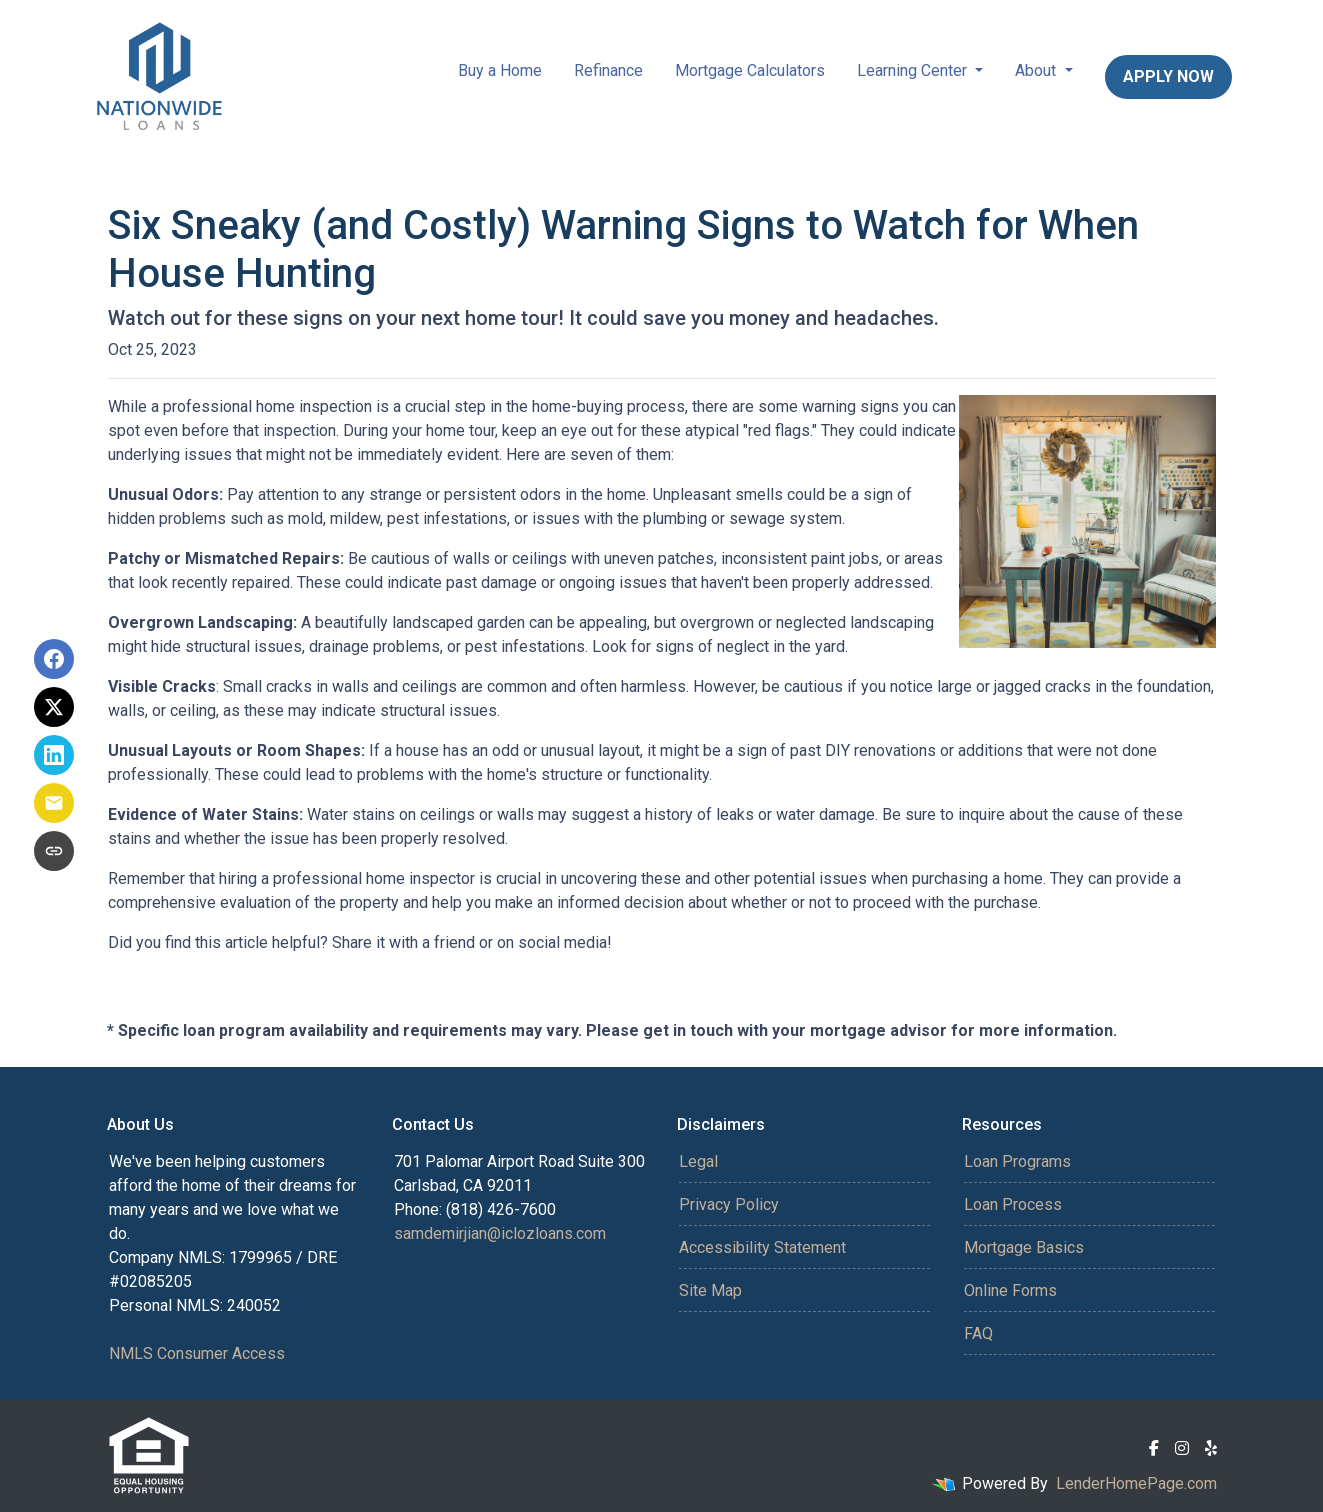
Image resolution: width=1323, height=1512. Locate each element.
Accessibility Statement (762, 1247)
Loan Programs (1017, 1161)
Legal (698, 1161)
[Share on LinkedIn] (54, 755)
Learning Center (914, 70)
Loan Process (1013, 1204)
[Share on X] (54, 707)
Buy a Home (500, 70)
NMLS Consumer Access (197, 1353)
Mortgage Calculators (750, 70)
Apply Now (1168, 76)
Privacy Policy (729, 1204)
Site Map (710, 1290)
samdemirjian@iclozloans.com (500, 1233)
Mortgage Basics (1024, 1247)
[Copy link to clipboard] (54, 851)
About (1037, 70)
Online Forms (1010, 1290)
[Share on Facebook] (54, 659)
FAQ (978, 1333)
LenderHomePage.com (1136, 1483)
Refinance (608, 70)
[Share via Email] (54, 803)
